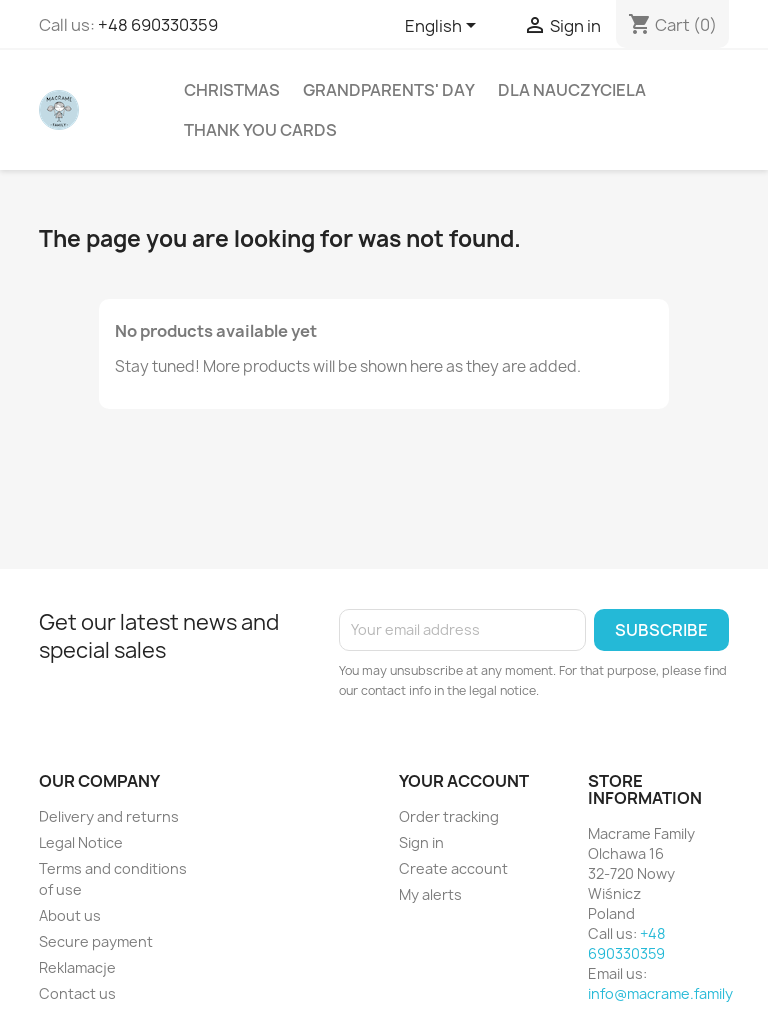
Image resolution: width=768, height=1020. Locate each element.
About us (70, 915)
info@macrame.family (660, 993)
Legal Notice (81, 842)
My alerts (430, 894)
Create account (453, 868)
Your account (464, 781)
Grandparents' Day (389, 90)
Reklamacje (77, 967)
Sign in (421, 842)
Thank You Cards (260, 130)
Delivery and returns (109, 816)
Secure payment (96, 941)
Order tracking (449, 816)
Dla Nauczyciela (572, 90)
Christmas (232, 90)
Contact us (77, 993)
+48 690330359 (158, 25)
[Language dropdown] (444, 27)
